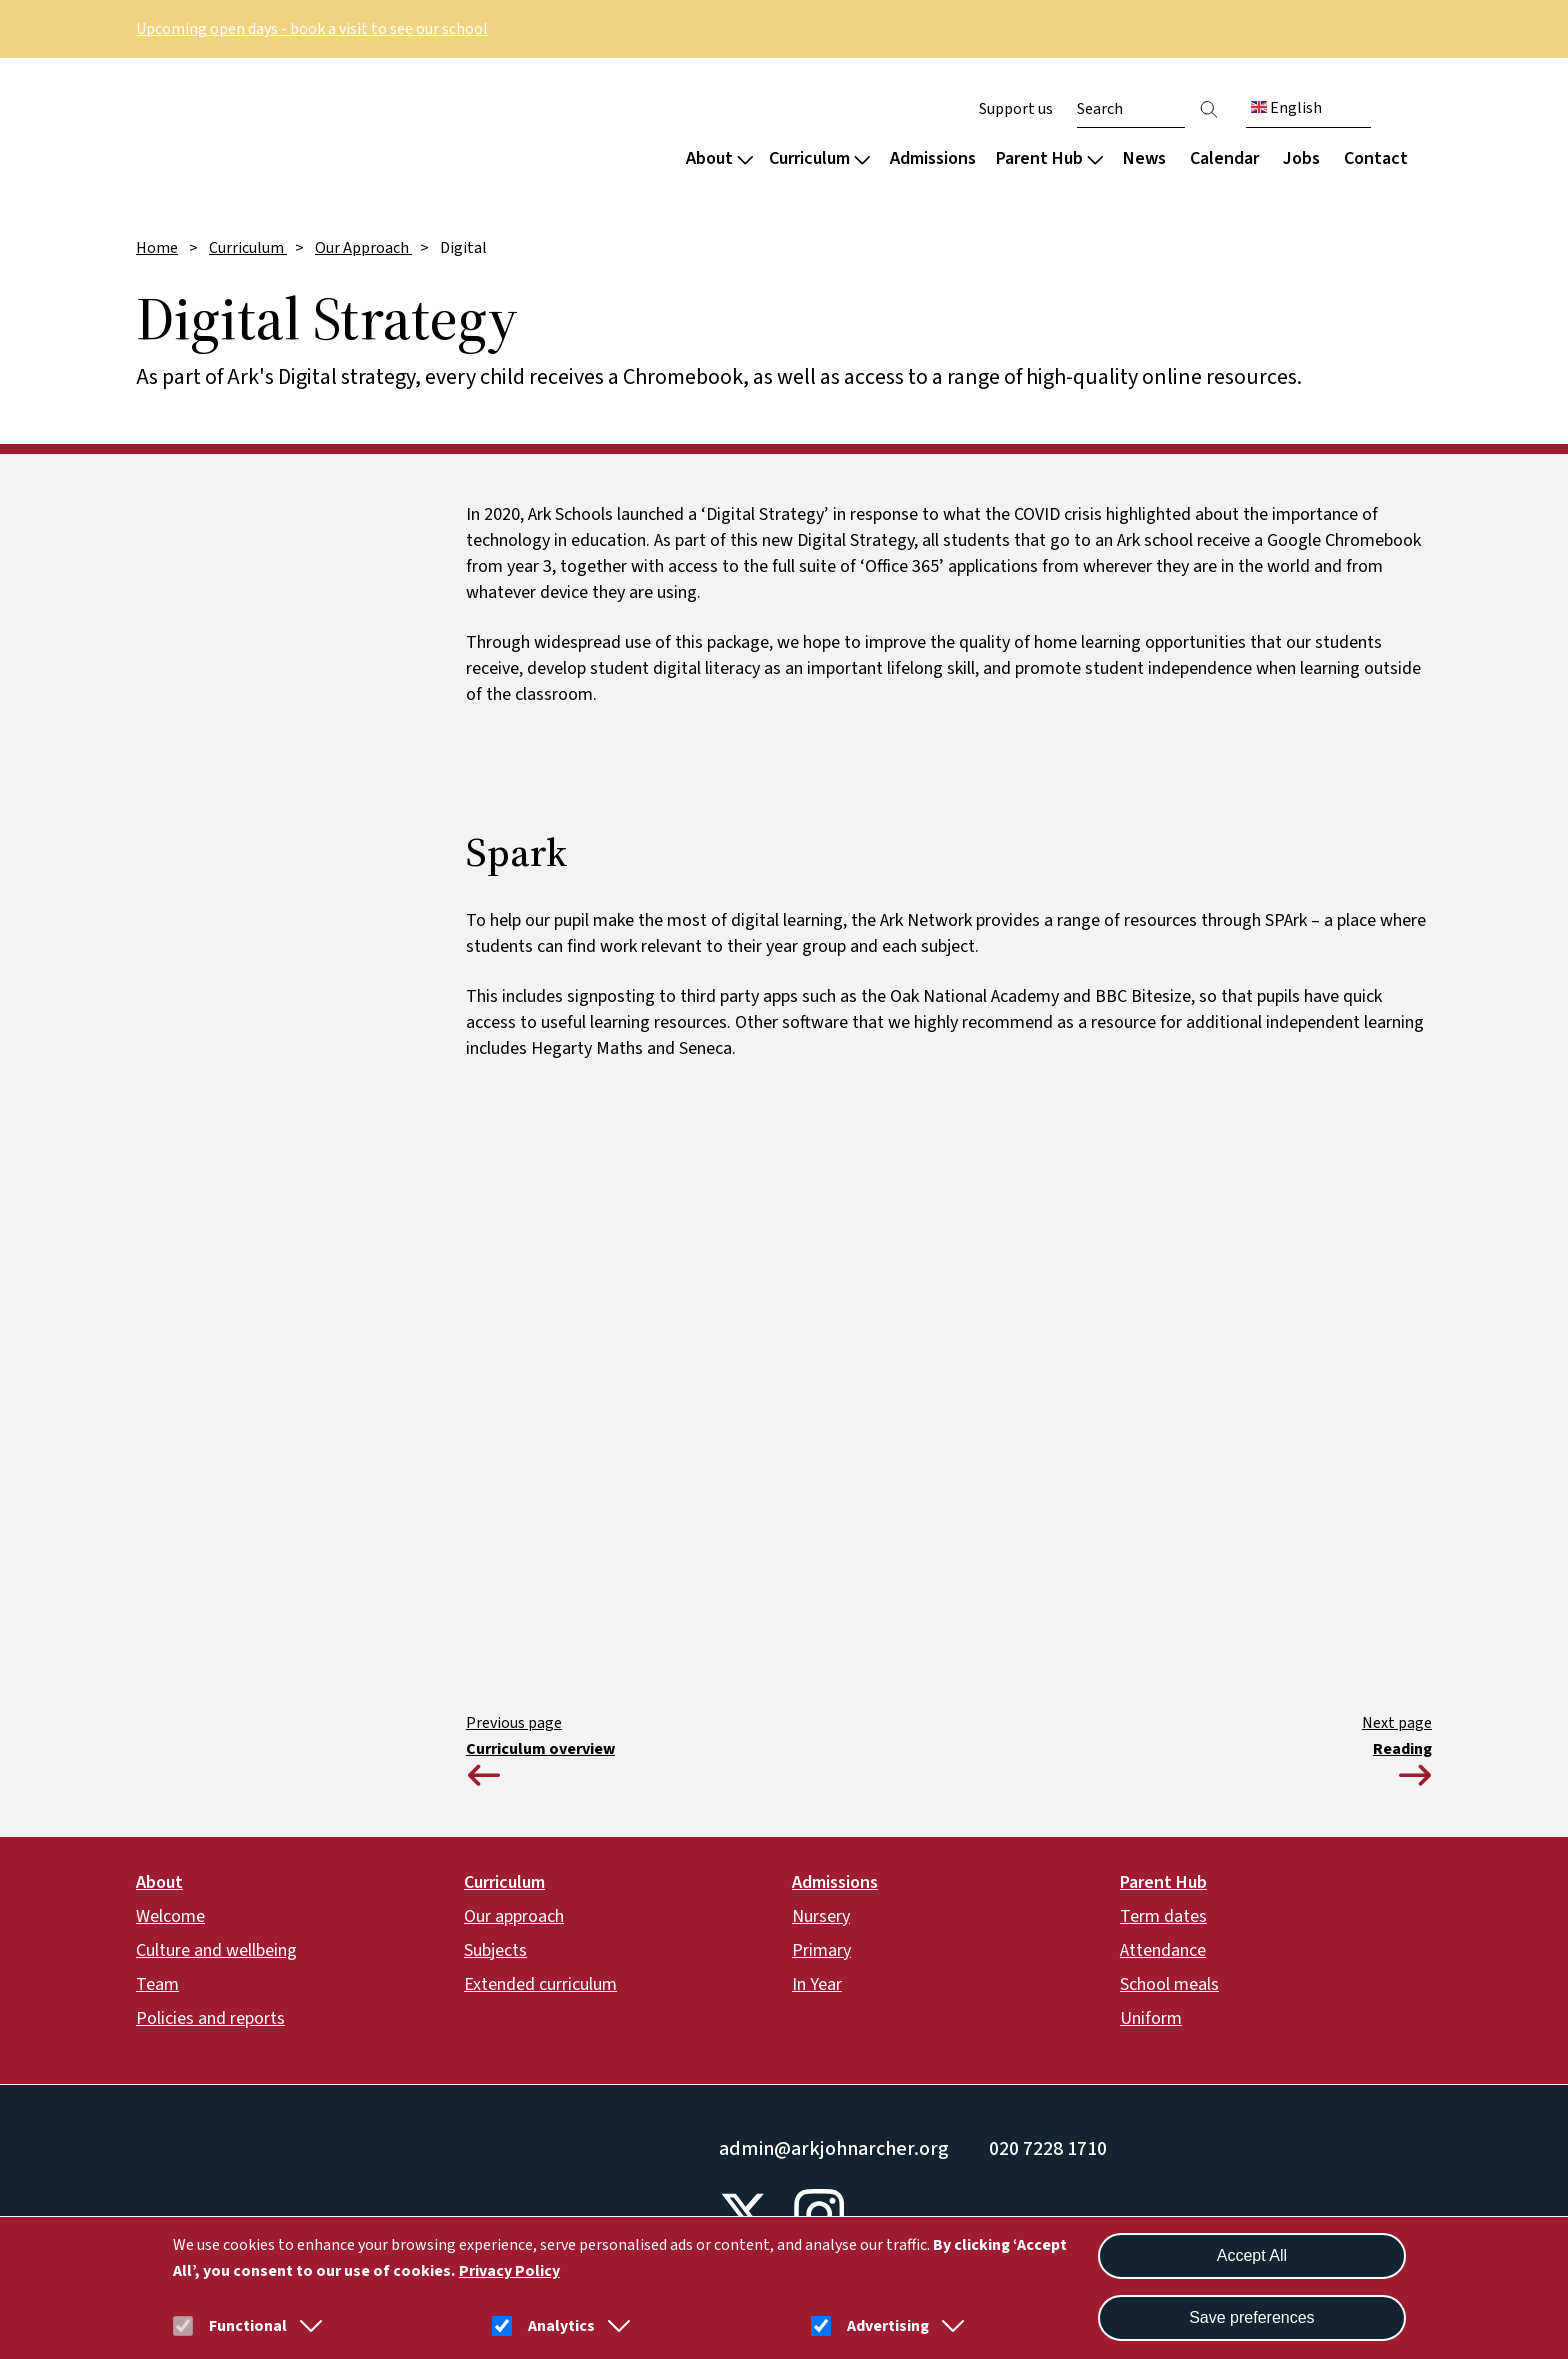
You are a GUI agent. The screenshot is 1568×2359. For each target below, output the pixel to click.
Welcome (170, 1916)
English (1286, 108)
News (1144, 158)
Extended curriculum (540, 1984)
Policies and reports (210, 2018)
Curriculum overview (540, 1749)
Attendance (1163, 1950)
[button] (307, 2326)
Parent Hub (1049, 158)
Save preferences (1251, 2317)
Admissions (933, 158)
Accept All (1252, 2255)
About (719, 158)
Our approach (514, 1916)
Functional (248, 2326)
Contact (1376, 158)
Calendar (1224, 158)
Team (157, 1984)
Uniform (1151, 2018)
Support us (1016, 109)
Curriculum (819, 158)
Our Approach (363, 248)
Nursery (821, 1916)
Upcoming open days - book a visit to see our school (312, 29)
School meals (1169, 1984)
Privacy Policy (509, 2271)
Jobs (1301, 158)
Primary (821, 1950)
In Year (817, 1984)
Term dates (1163, 1916)
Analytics (561, 2326)
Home (157, 248)
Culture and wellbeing (216, 1950)
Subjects (495, 1950)
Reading (1402, 1749)
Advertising (888, 2326)
